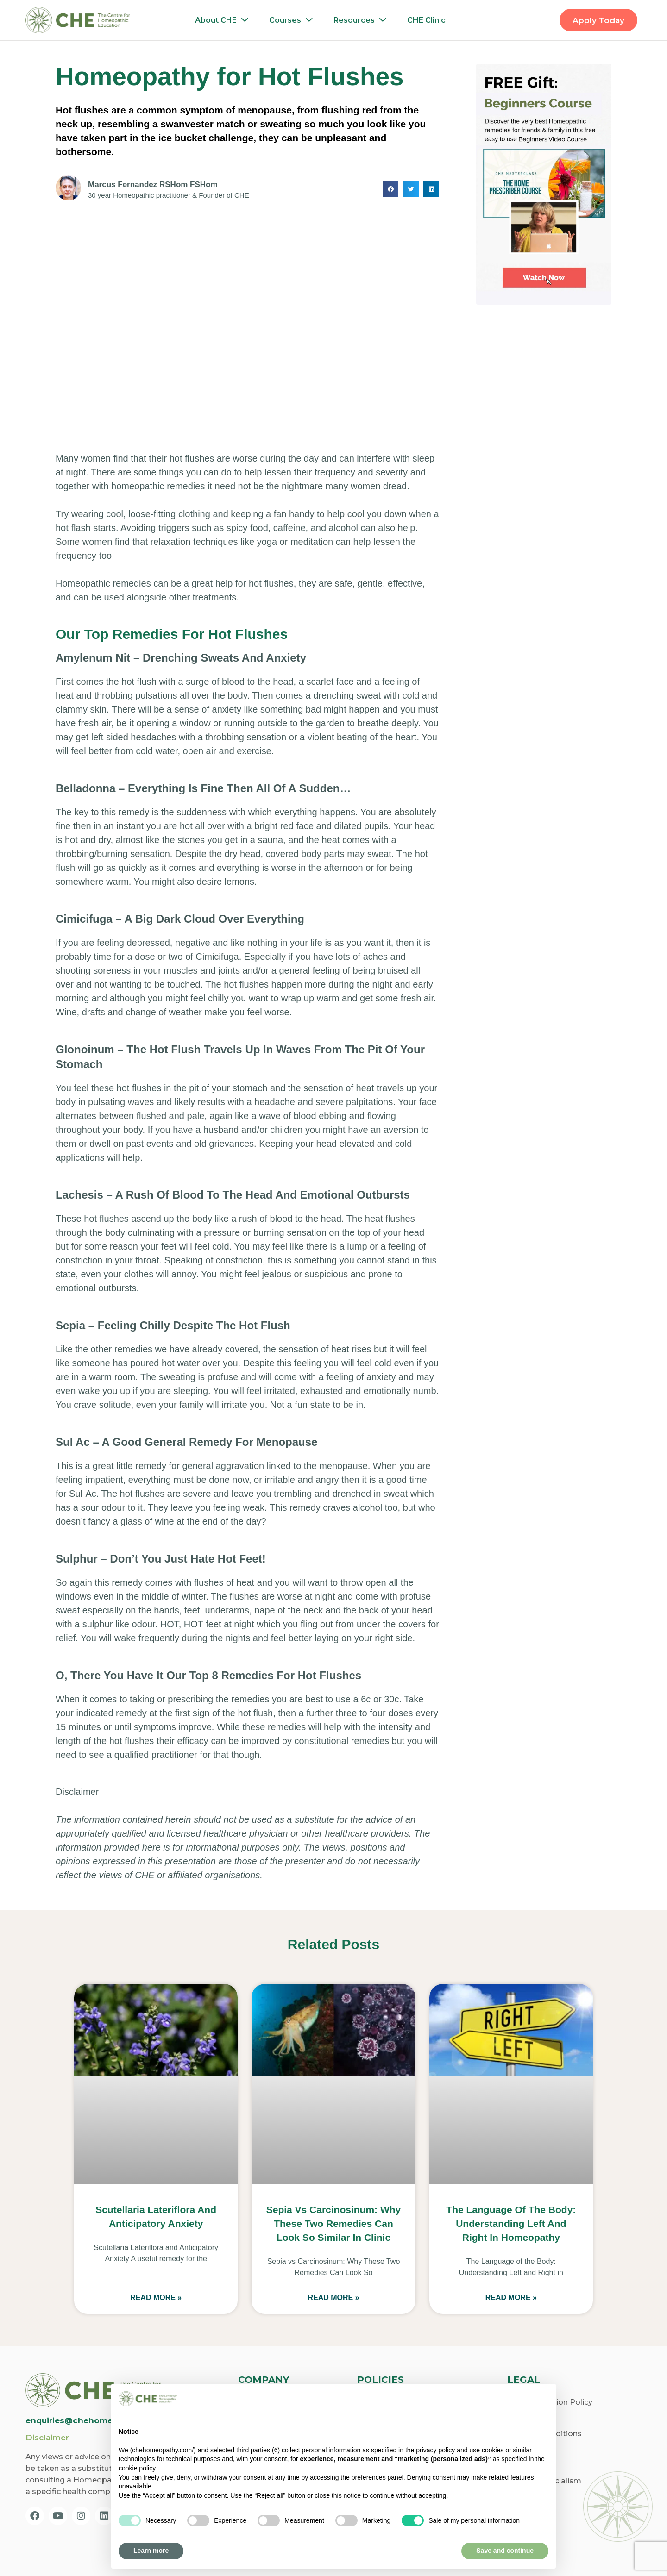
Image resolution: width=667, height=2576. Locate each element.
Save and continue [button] (505, 2550)
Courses (293, 20)
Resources (362, 20)
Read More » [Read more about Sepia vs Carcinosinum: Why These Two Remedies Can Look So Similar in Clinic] (333, 2297)
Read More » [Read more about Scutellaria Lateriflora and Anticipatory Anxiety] (156, 2297)
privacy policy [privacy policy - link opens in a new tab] (435, 2450)
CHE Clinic (426, 20)
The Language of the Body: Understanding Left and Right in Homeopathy (511, 2223)
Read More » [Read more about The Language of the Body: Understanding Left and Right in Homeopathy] (511, 2297)
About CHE (224, 20)
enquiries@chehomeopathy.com (94, 2420)
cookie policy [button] (137, 2468)
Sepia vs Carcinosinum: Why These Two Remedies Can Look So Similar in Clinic (333, 2223)
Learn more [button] (151, 2550)
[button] (391, 189)
